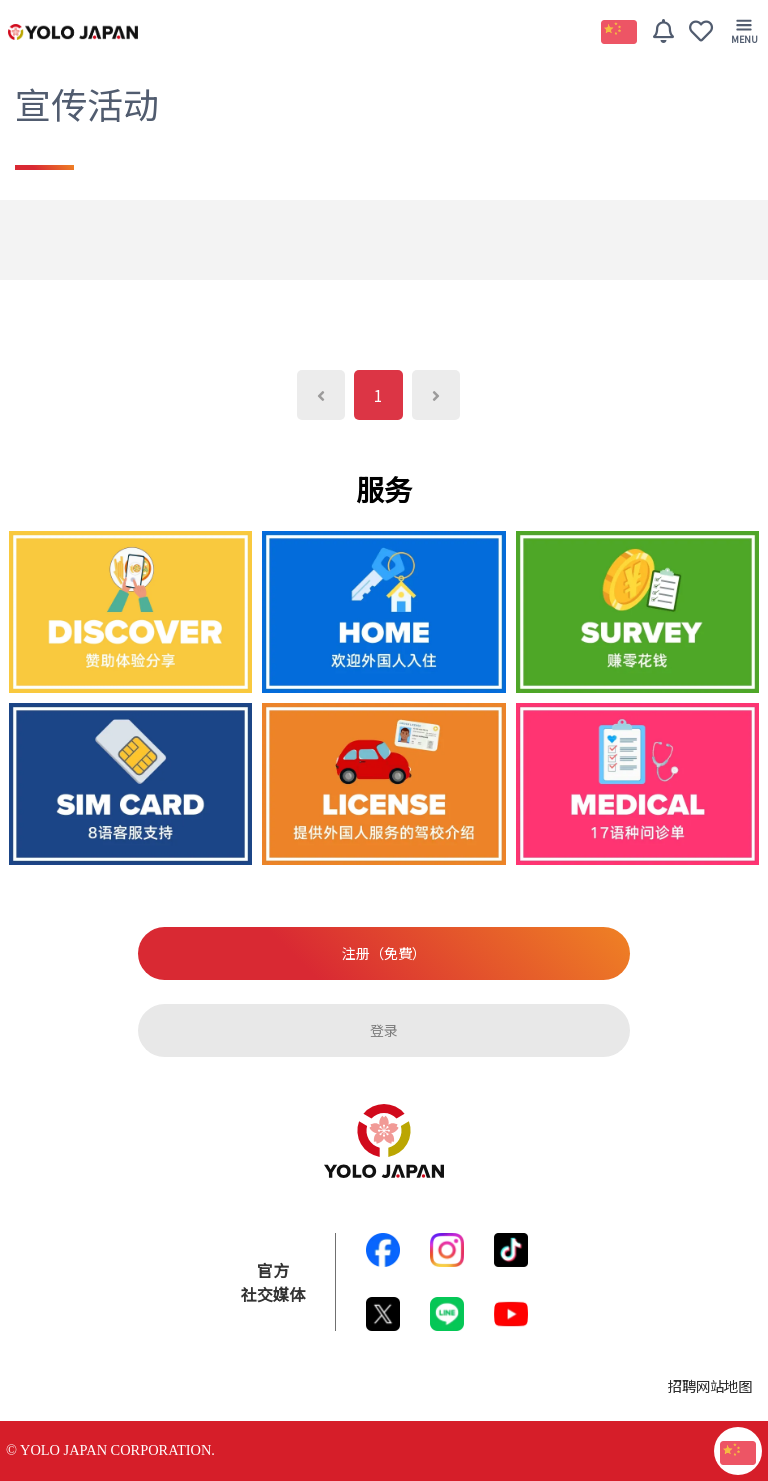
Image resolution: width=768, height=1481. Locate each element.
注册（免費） (384, 953)
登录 (384, 1030)
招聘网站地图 (710, 1385)
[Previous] (321, 395)
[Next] (436, 395)
